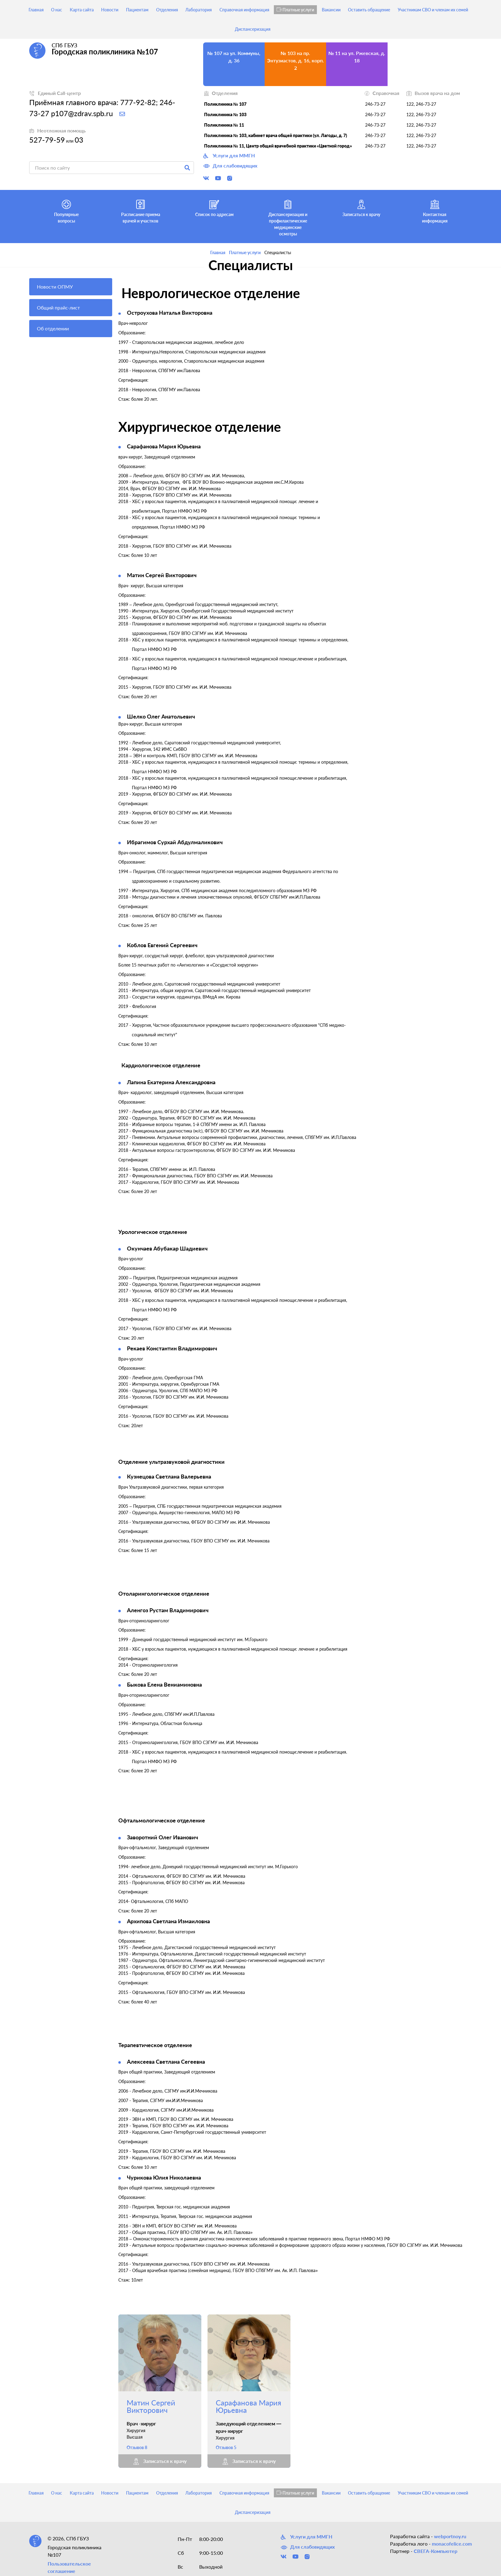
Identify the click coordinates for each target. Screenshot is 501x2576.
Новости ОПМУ (55, 287)
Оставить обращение (369, 9)
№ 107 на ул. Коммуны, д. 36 (234, 56)
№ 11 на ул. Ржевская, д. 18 (357, 56)
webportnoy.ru (450, 2536)
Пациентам (137, 9)
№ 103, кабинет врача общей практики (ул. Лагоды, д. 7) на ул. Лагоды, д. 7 (418, 64)
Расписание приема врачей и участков (140, 210)
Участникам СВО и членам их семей (433, 9)
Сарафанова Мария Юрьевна (248, 2406)
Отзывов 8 (137, 2447)
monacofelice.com (452, 2543)
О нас (56, 9)
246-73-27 (375, 104)
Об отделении (53, 328)
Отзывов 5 (226, 2447)
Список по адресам (214, 207)
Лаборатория (198, 9)
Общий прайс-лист (58, 307)
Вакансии (331, 9)
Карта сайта (82, 9)
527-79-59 (47, 139)
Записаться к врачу (361, 207)
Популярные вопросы (66, 210)
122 (410, 104)
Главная (36, 9)
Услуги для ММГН (229, 156)
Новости (109, 9)
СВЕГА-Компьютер (435, 2551)
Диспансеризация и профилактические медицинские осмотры (287, 217)
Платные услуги (295, 9)
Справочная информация (244, 9)
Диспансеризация (252, 29)
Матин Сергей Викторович (151, 2406)
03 (79, 139)
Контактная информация (435, 210)
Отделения (167, 9)
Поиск (187, 168)
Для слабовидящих (230, 165)
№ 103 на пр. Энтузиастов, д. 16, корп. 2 (295, 60)
